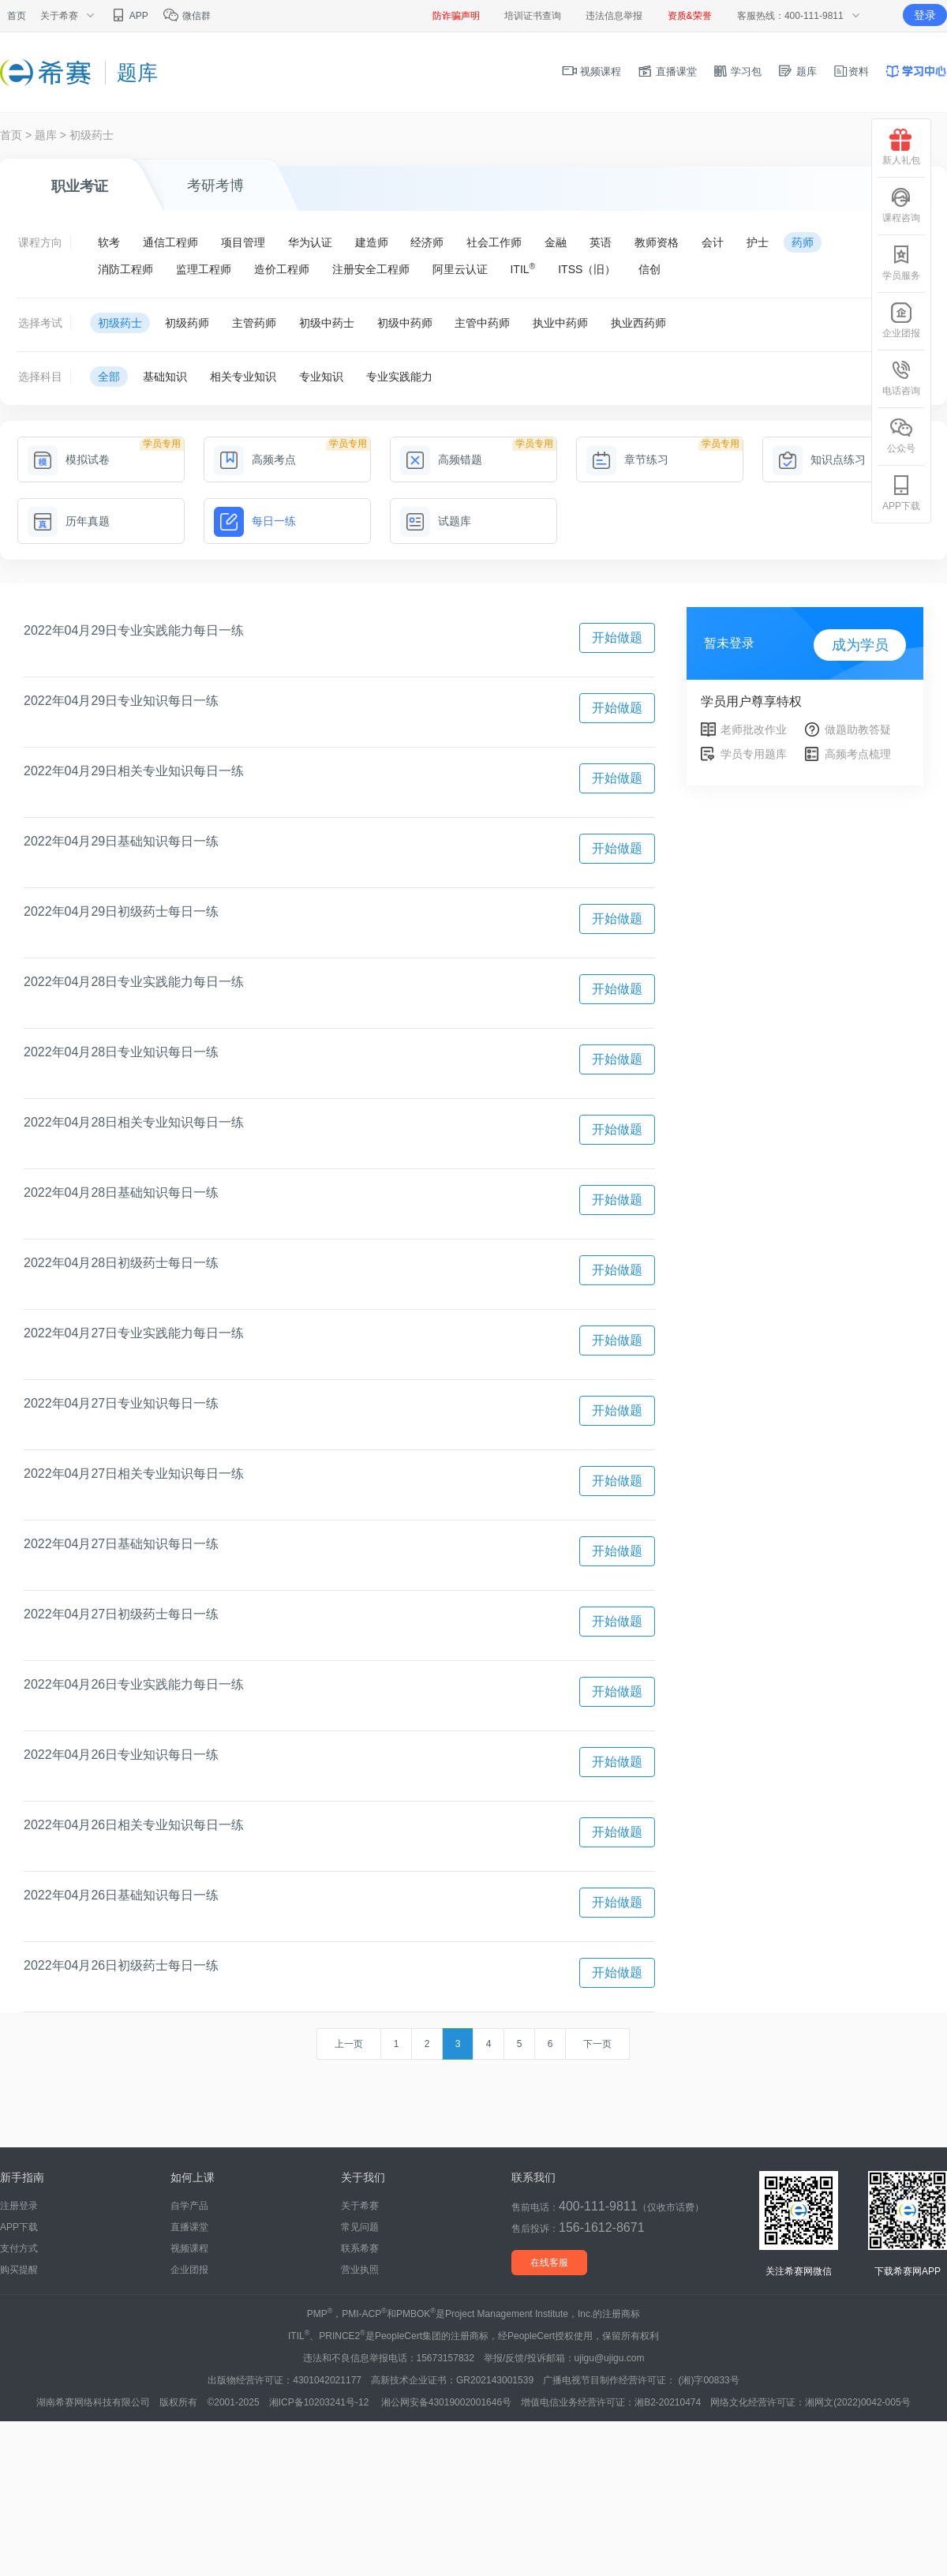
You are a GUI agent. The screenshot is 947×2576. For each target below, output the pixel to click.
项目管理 (243, 242)
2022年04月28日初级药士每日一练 (121, 1262)
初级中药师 (404, 323)
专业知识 (321, 376)
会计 (713, 242)
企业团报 (189, 2269)
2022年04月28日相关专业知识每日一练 (134, 1122)
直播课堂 (667, 71)
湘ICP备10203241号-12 (320, 2402)
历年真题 (69, 521)
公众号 (901, 435)
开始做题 (617, 637)
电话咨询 (901, 377)
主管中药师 (482, 323)
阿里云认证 (460, 269)
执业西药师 (638, 323)
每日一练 (255, 521)
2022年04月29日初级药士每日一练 (121, 911)
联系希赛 (360, 2248)
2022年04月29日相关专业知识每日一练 (134, 771)
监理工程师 (203, 269)
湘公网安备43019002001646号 (446, 2402)
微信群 (187, 15)
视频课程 (592, 71)
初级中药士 (326, 323)
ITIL (522, 268)
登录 (925, 15)
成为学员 (860, 645)
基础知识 (165, 376)
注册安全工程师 (371, 269)
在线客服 (549, 2262)
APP (129, 15)
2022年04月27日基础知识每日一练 (121, 1543)
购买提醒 (19, 2269)
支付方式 (19, 2248)
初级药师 (187, 323)
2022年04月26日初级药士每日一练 (121, 1965)
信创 (649, 269)
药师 (803, 242)
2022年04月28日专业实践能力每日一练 (134, 981)
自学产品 (189, 2205)
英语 (601, 242)
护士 (758, 242)
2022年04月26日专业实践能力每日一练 (134, 1684)
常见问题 (360, 2227)
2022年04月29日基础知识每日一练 (121, 841)
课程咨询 (901, 204)
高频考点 (255, 459)
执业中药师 (560, 323)
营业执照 (360, 2269)
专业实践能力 (399, 376)
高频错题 (441, 459)
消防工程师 (125, 269)
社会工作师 (494, 242)
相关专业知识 (243, 376)
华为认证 (310, 242)
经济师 (427, 242)
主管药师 (254, 323)
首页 (16, 15)
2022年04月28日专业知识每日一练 (121, 1052)
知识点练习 (819, 459)
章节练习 (627, 459)
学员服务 (901, 262)
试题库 (435, 521)
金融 (556, 242)
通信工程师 (170, 242)
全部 (109, 376)
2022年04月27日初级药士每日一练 (121, 1614)
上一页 (349, 2043)
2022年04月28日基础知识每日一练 (121, 1192)
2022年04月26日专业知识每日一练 (121, 1754)
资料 (851, 71)
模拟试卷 (69, 459)
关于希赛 (360, 2205)
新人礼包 (901, 147)
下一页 (597, 2043)
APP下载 (19, 2227)
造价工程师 (281, 269)
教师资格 (656, 242)
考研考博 (215, 185)
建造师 (371, 242)
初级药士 (91, 135)
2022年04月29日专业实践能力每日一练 (134, 630)
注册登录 (19, 2205)
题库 (797, 71)
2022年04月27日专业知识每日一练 (121, 1403)
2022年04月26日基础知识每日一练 (121, 1895)
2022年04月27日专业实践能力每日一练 (134, 1333)
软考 (109, 242)
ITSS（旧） (587, 269)
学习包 (737, 71)
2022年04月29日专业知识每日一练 (121, 700)
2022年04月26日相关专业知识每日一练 (134, 1825)
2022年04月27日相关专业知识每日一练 (134, 1473)
